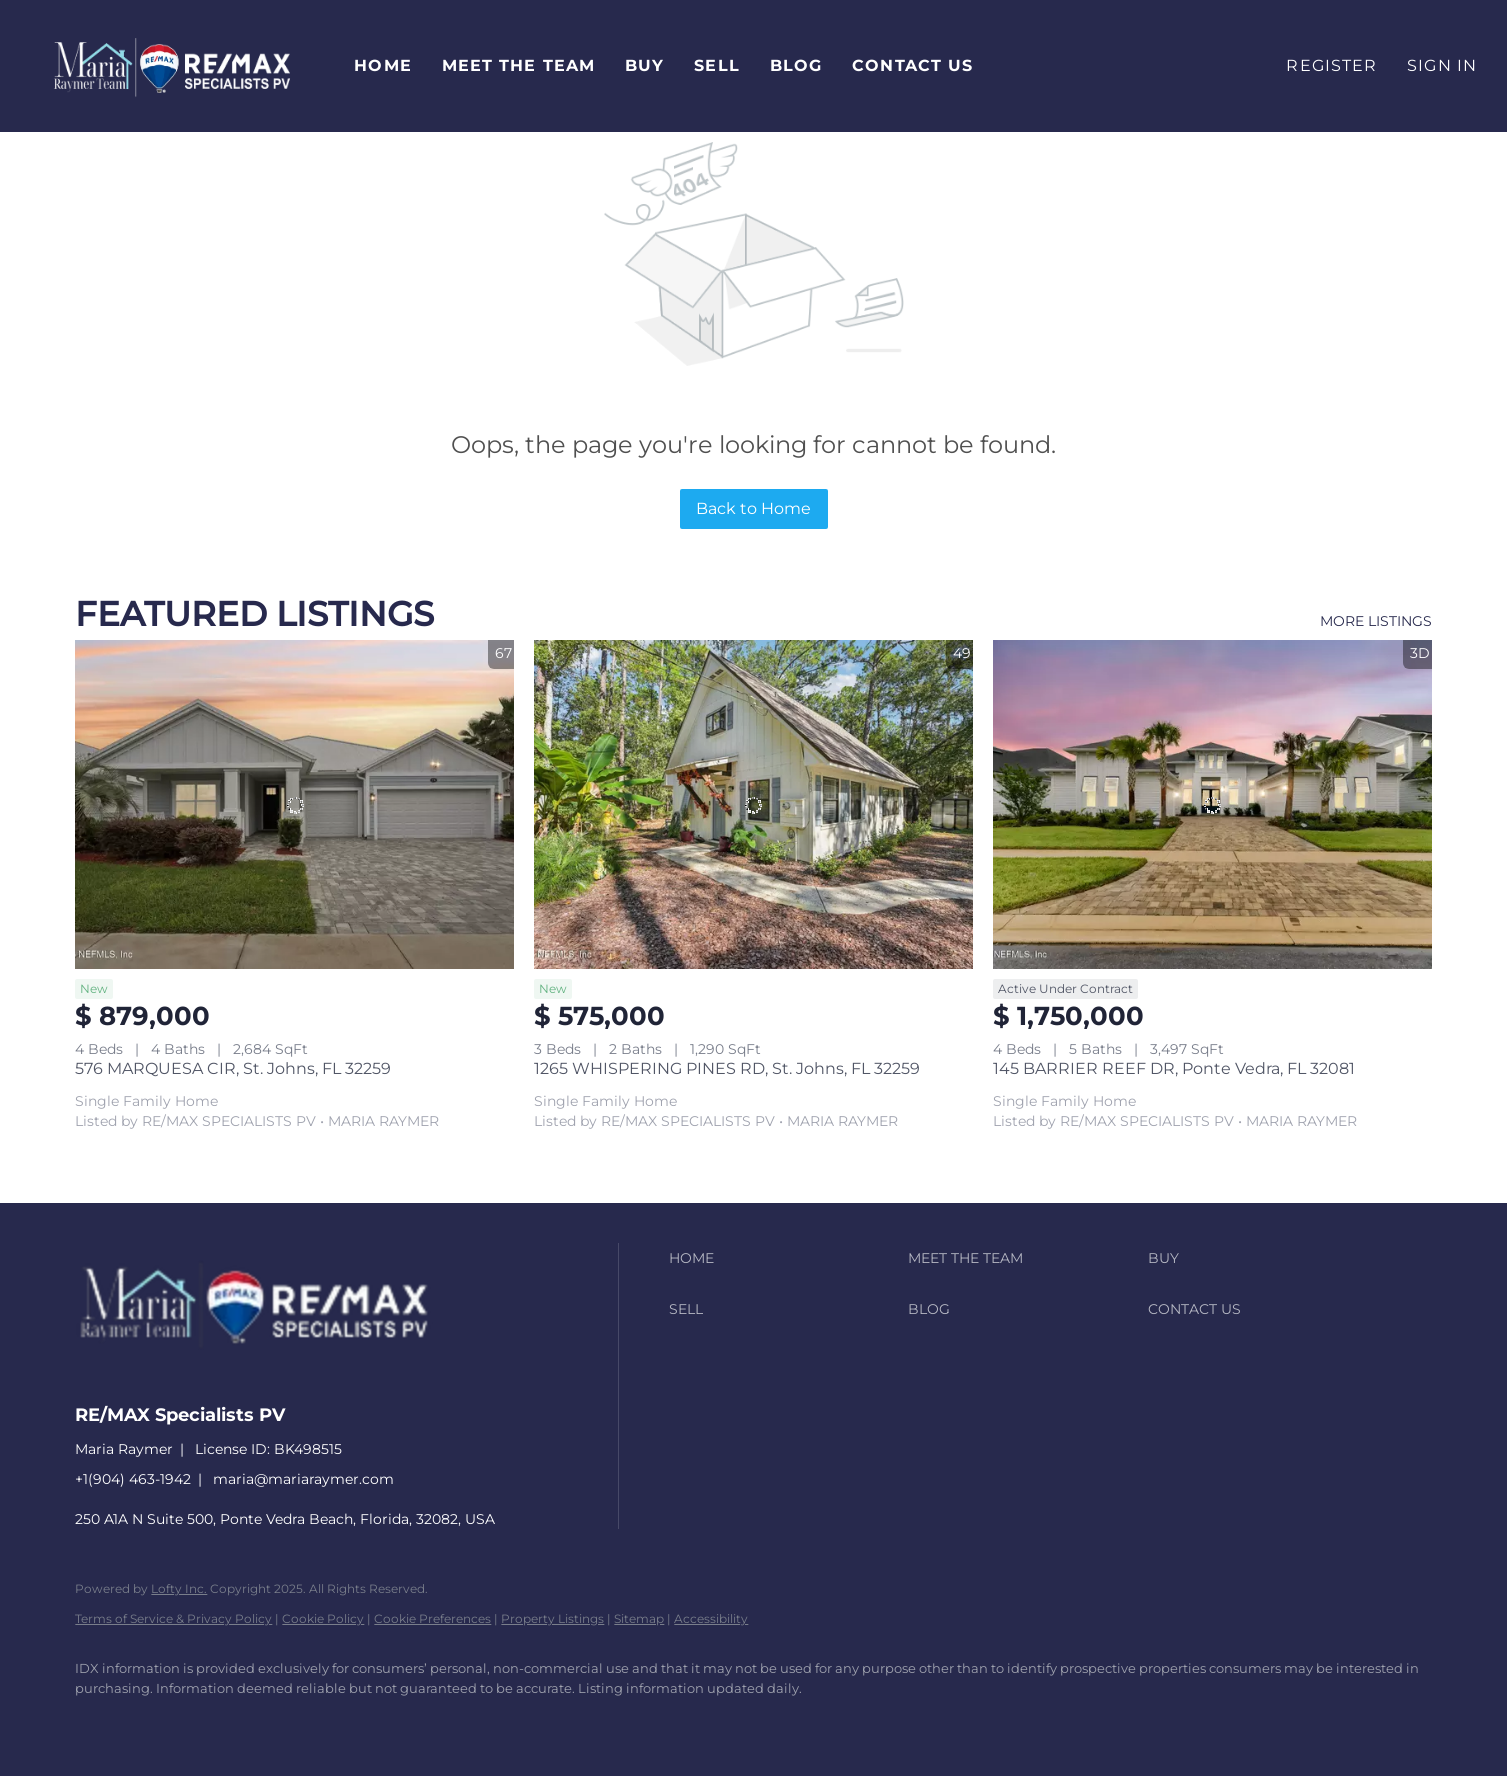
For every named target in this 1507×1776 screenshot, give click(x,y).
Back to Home (753, 508)
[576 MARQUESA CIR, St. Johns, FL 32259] (294, 804)
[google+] (389, 1722)
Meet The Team (518, 65)
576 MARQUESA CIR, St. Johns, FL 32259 (233, 1068)
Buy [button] (644, 65)
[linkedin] (157, 1722)
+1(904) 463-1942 (133, 1479)
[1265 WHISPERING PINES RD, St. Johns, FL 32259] (753, 804)
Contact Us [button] (912, 65)
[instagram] (273, 1722)
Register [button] (1331, 65)
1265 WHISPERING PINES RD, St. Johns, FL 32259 (727, 1068)
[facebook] (99, 1722)
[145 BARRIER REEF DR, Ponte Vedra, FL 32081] (1212, 804)
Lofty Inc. (179, 1588)
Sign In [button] (1442, 65)
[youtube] (331, 1722)
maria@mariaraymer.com (303, 1479)
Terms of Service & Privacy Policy (173, 1618)
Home (382, 65)
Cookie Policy (323, 1618)
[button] (172, 66)
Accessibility (711, 1618)
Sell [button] (716, 65)
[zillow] (215, 1722)
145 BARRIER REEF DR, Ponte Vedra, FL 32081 (1174, 1068)
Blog (796, 65)
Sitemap (639, 1618)
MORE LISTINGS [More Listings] (1376, 621)
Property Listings (552, 1618)
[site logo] (269, 1378)
